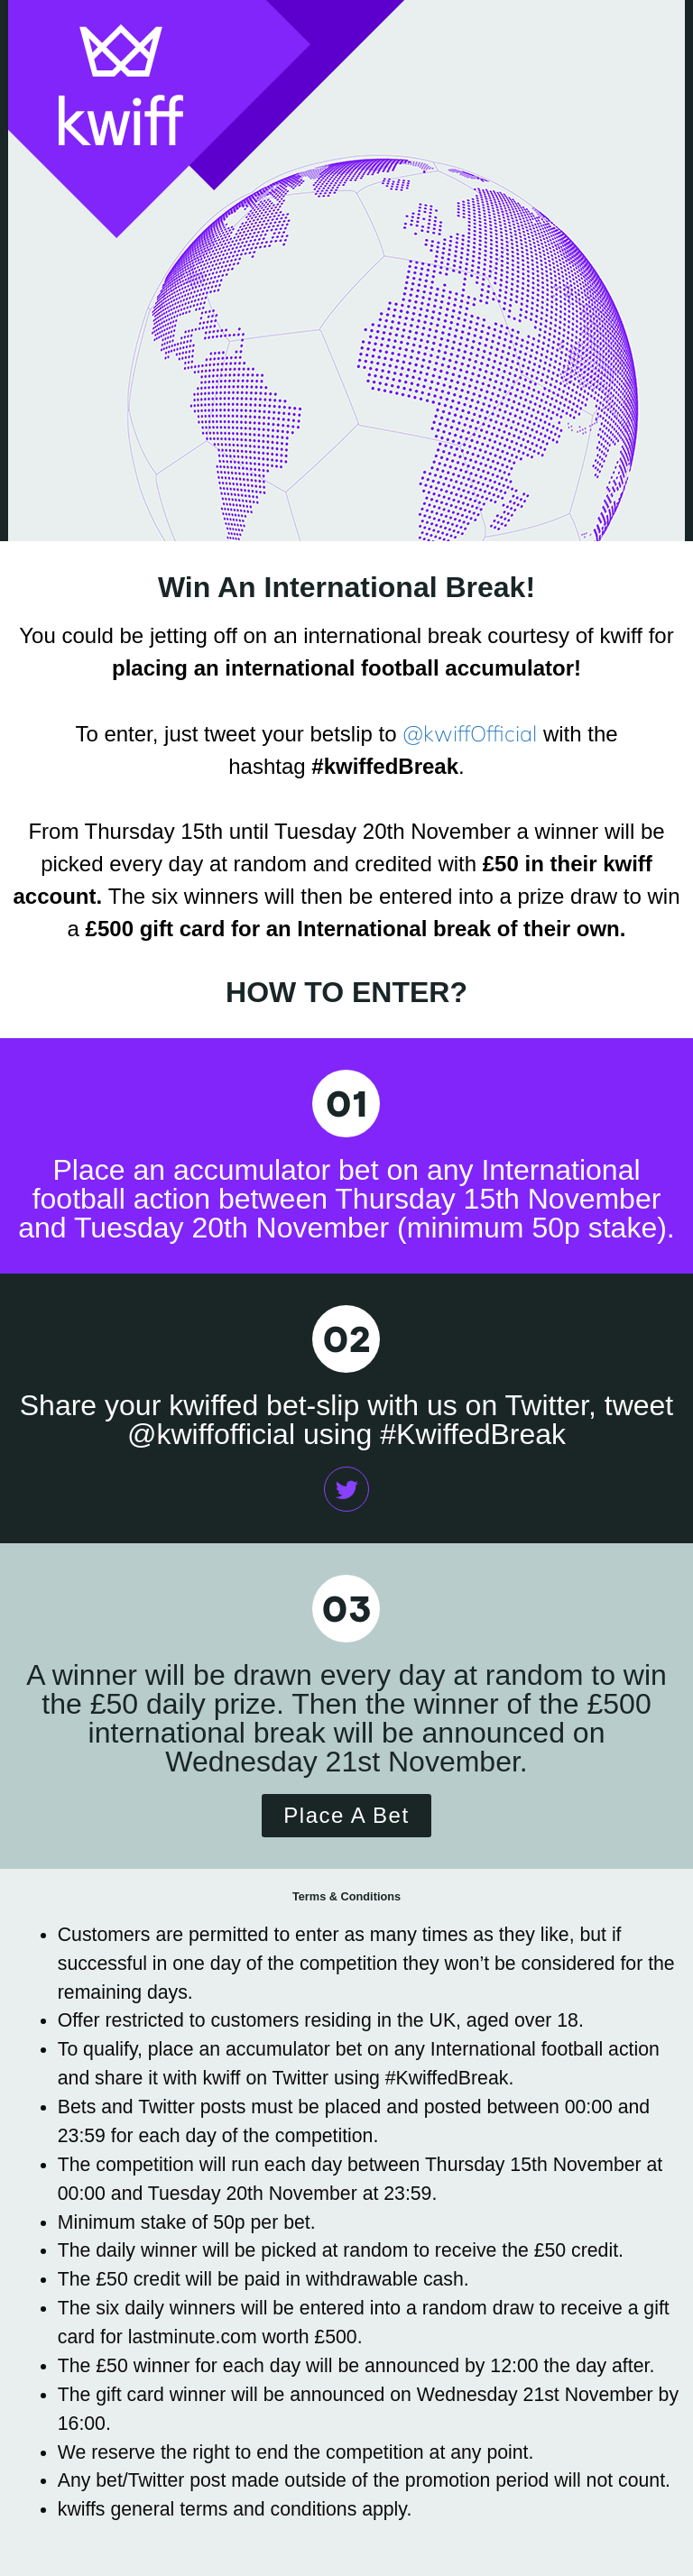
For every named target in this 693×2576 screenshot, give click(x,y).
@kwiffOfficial (469, 733)
